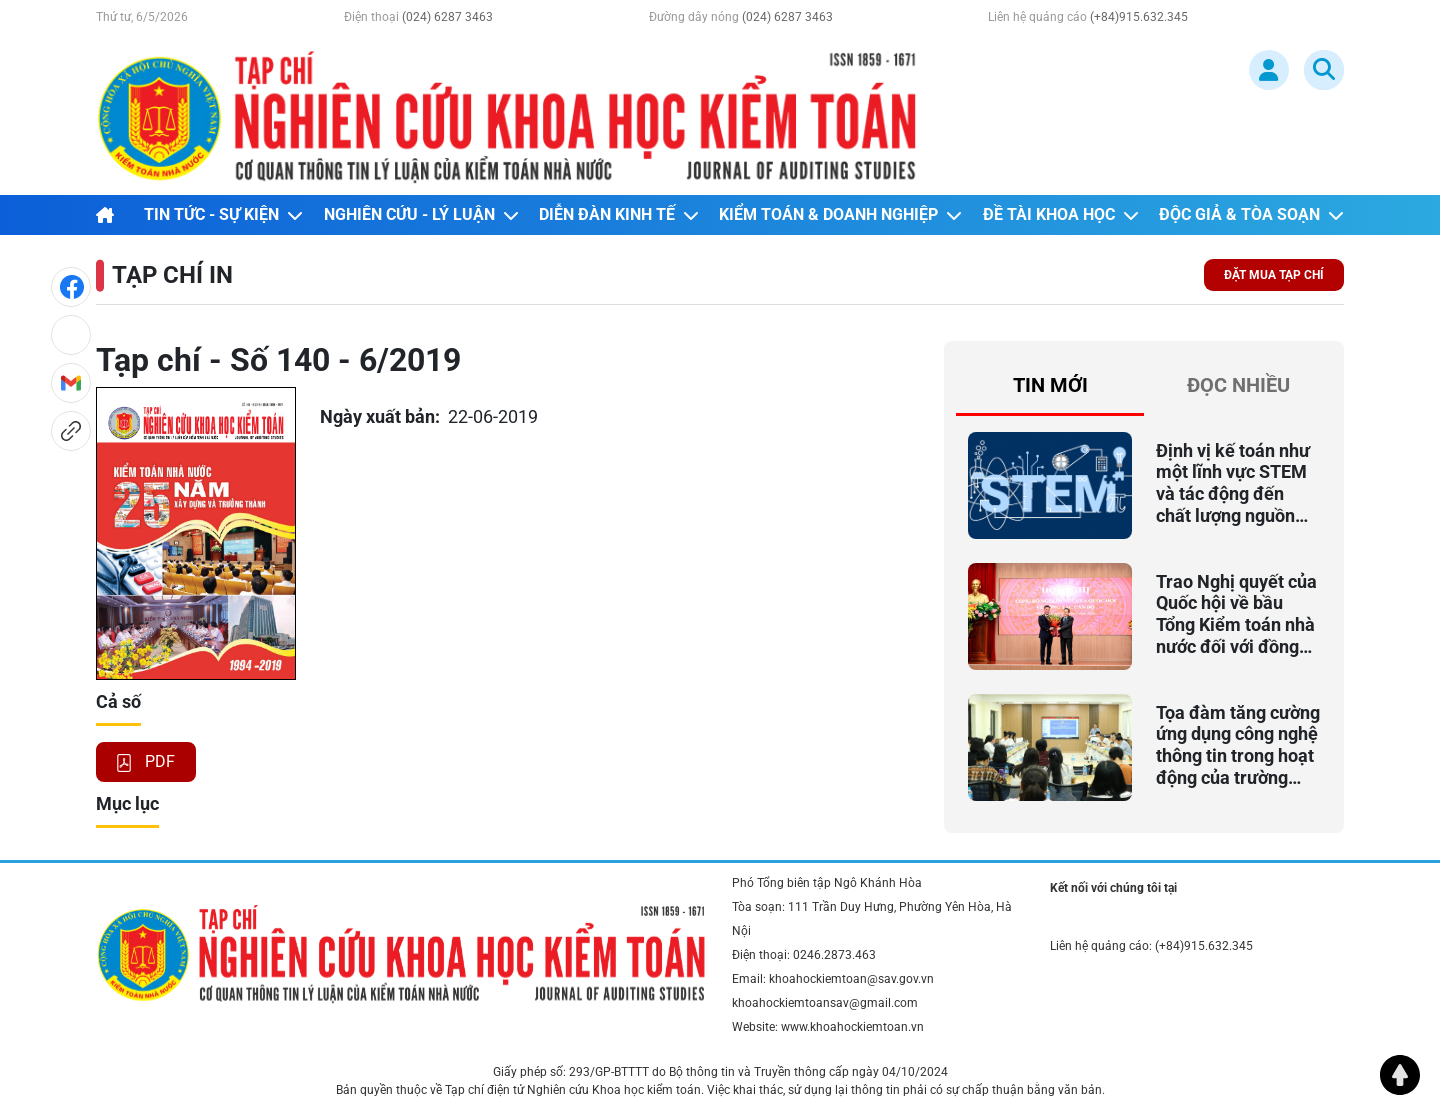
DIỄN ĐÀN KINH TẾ (619, 214)
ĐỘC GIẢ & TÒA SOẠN (1251, 214)
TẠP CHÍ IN (172, 275)
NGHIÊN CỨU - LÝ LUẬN (421, 214)
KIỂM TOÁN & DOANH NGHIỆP (840, 214)
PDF (146, 762)
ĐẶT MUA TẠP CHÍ (1274, 275)
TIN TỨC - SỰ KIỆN (223, 214)
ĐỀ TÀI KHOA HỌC (1061, 214)
